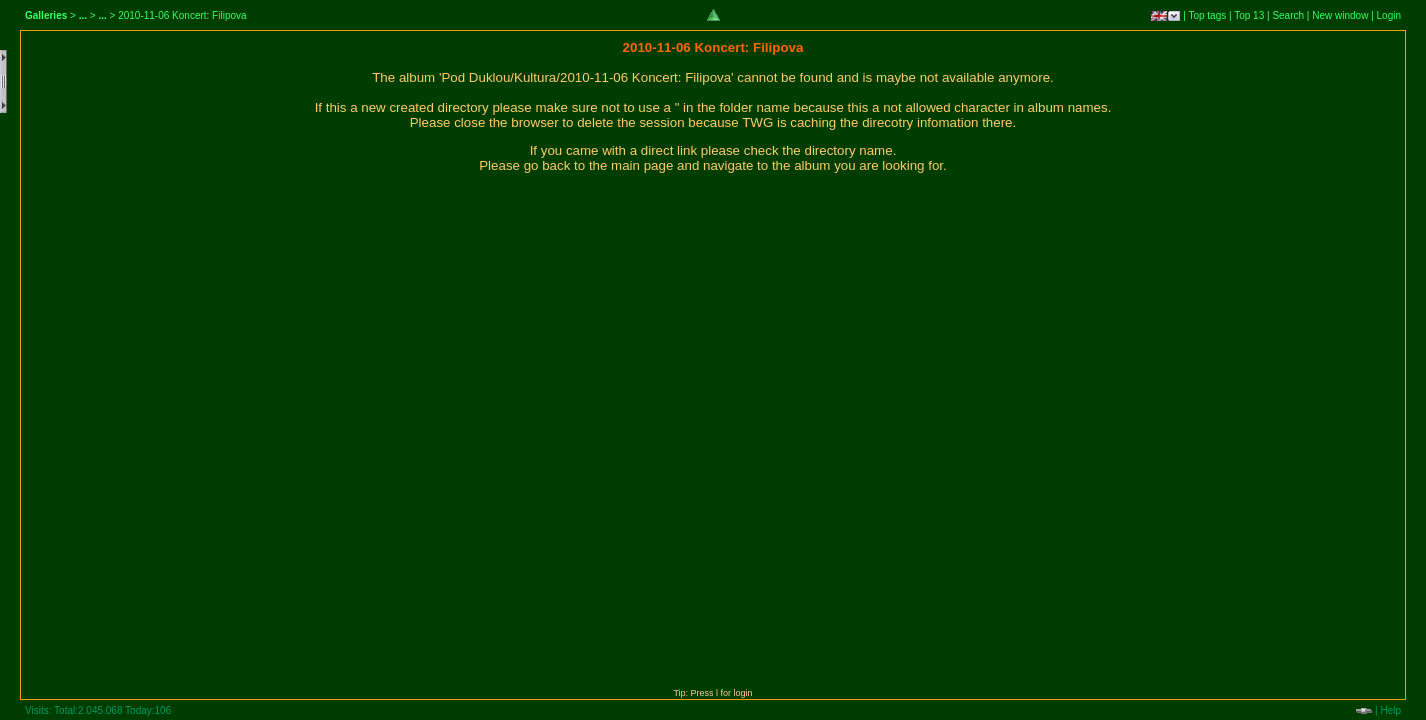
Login (1389, 15)
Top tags (1207, 15)
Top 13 (1249, 15)
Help (1390, 710)
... (83, 15)
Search (1288, 15)
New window (1340, 15)
